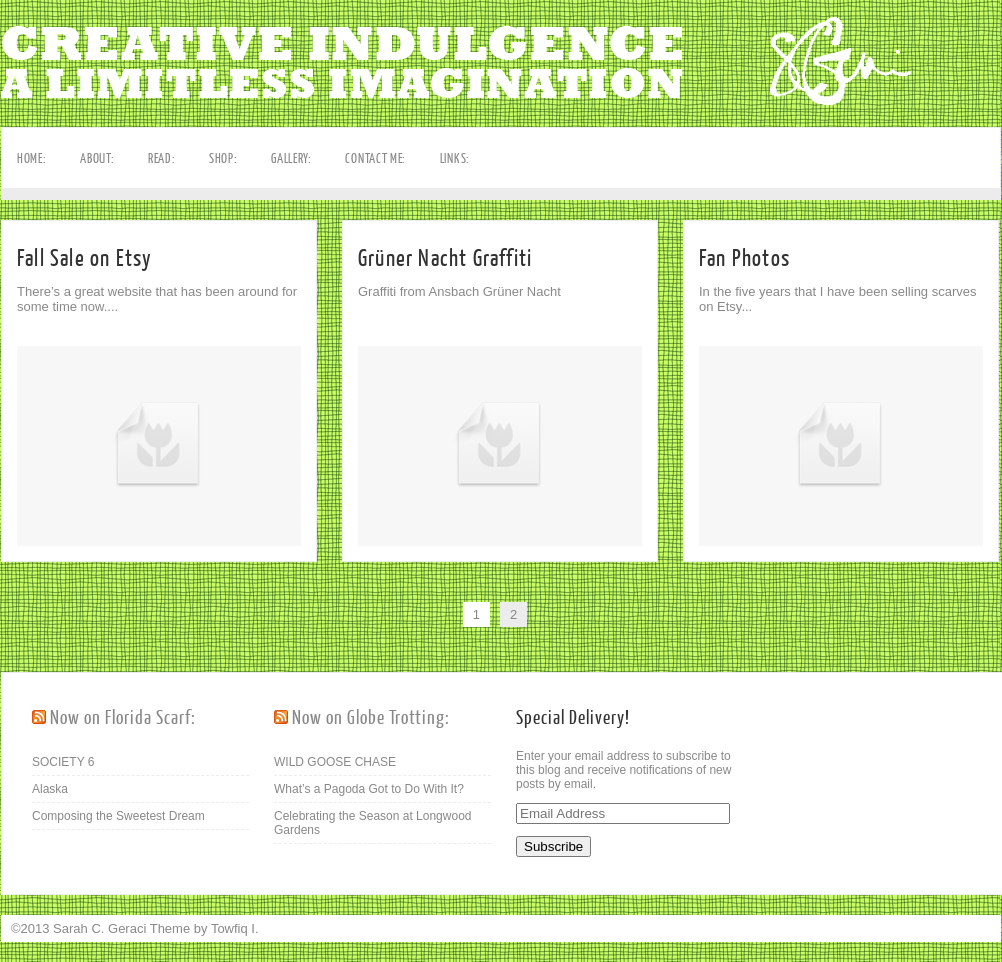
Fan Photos (744, 258)
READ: (162, 158)
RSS (17, 288)
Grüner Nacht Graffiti (445, 258)
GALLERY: (291, 158)
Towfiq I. (235, 928)
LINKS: (455, 158)
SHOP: (223, 158)
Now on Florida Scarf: (123, 718)
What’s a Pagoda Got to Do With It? (369, 789)
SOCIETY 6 (63, 762)
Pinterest (17, 257)
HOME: (32, 158)
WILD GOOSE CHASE (335, 762)
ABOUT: (97, 158)
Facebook (17, 226)
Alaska (50, 789)
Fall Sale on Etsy (84, 258)
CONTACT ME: (375, 158)
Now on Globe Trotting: (371, 718)
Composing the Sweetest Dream (118, 816)
